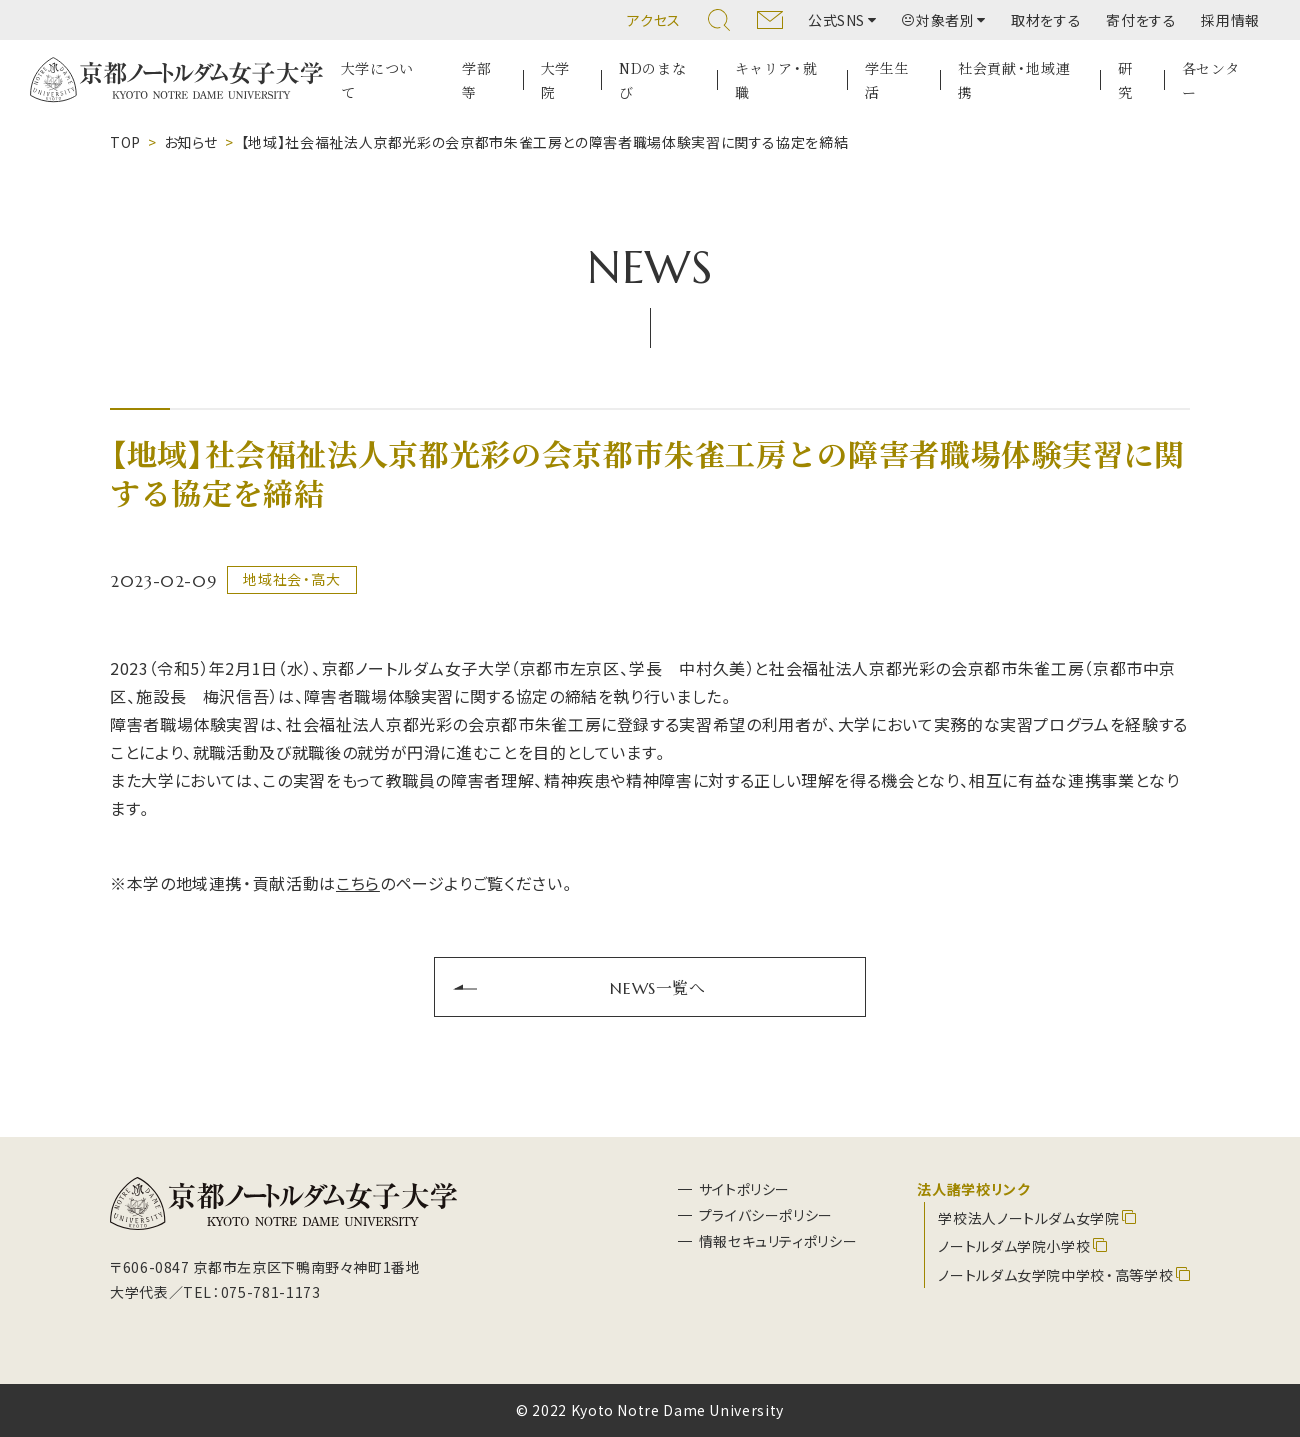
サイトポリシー (744, 1189)
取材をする (1046, 20)
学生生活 (887, 80)
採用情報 (1230, 20)
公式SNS (836, 20)
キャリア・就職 (776, 80)
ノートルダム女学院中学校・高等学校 (1055, 1275)
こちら (358, 883)
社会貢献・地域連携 (1014, 80)
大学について (377, 80)
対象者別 (938, 20)
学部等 (476, 80)
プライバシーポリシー (766, 1215)
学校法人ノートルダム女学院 (1028, 1218)
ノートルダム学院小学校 (1014, 1246)
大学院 (555, 80)
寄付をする (1141, 20)
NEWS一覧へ (657, 987)
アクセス (654, 20)
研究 (1125, 80)
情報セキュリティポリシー (778, 1241)
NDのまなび (652, 80)
